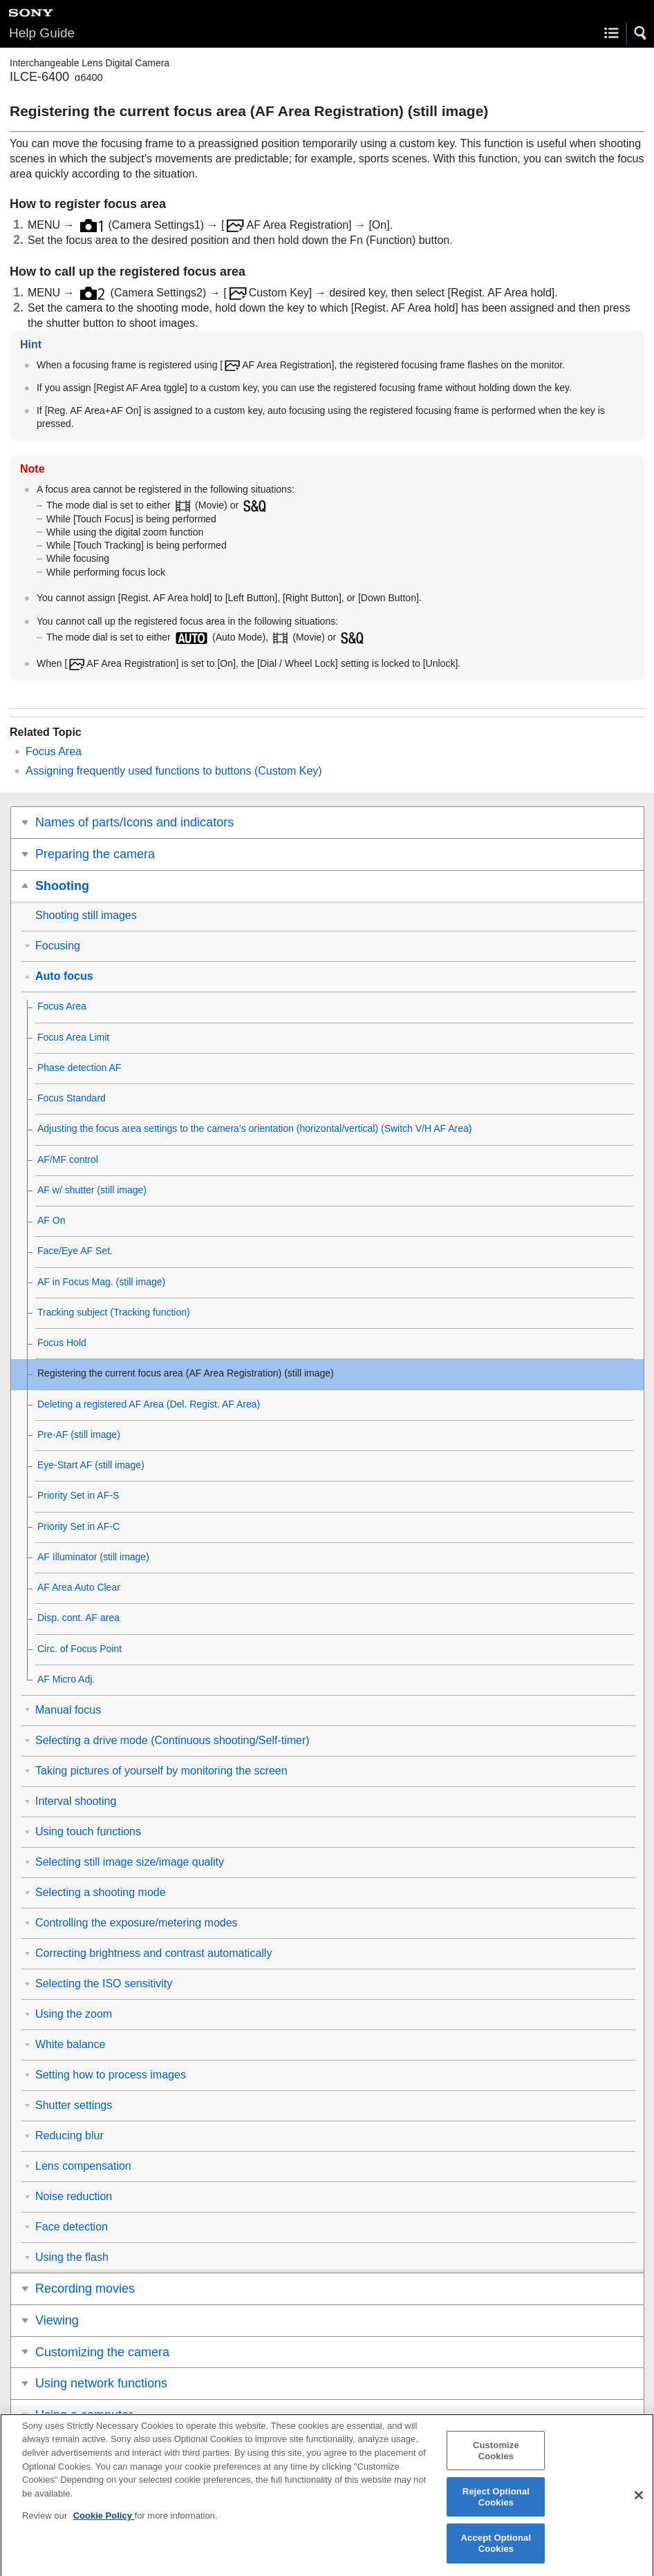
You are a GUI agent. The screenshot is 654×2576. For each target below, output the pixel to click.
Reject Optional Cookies (496, 2507)
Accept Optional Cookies (496, 2554)
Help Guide (42, 33)
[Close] (639, 2506)
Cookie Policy (104, 2526)
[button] (641, 33)
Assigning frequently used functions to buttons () (174, 771)
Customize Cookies (496, 2461)
